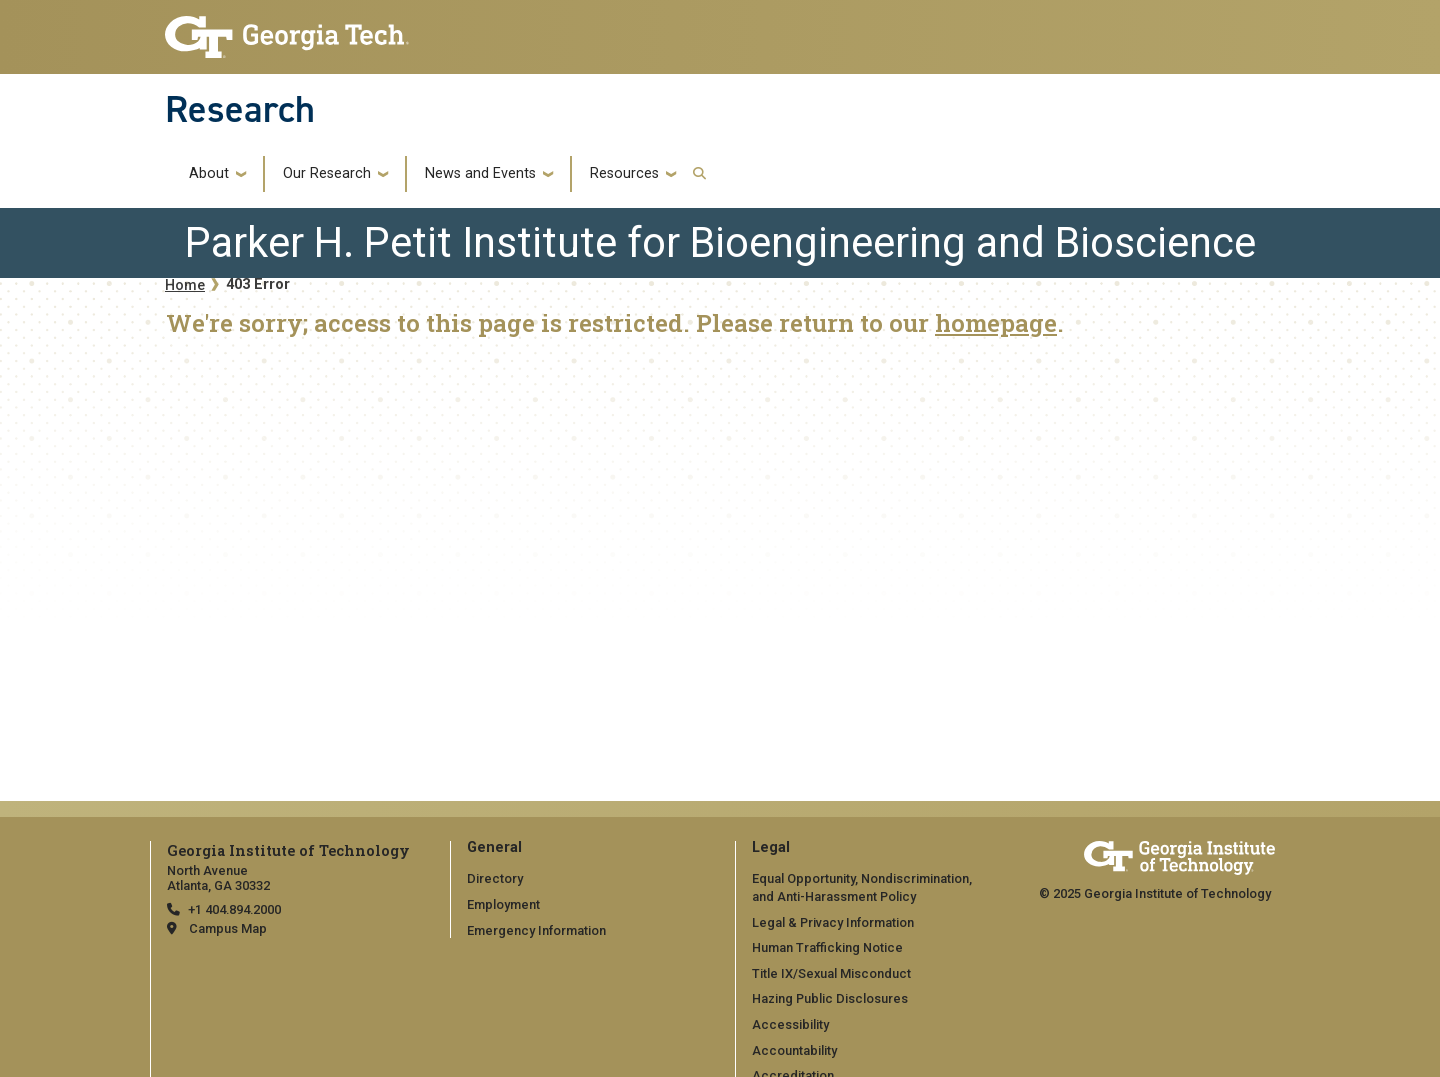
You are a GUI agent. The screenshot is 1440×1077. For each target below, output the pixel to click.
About (209, 174)
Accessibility (790, 1024)
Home (185, 285)
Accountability (794, 1050)
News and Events (480, 174)
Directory (495, 878)
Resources (624, 174)
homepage (996, 323)
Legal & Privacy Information (833, 922)
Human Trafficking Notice (827, 947)
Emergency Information (536, 930)
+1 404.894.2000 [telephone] (234, 909)
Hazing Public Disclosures (830, 998)
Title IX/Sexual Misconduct (831, 973)
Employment (503, 904)
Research (240, 109)
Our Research (327, 174)
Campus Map (228, 928)
